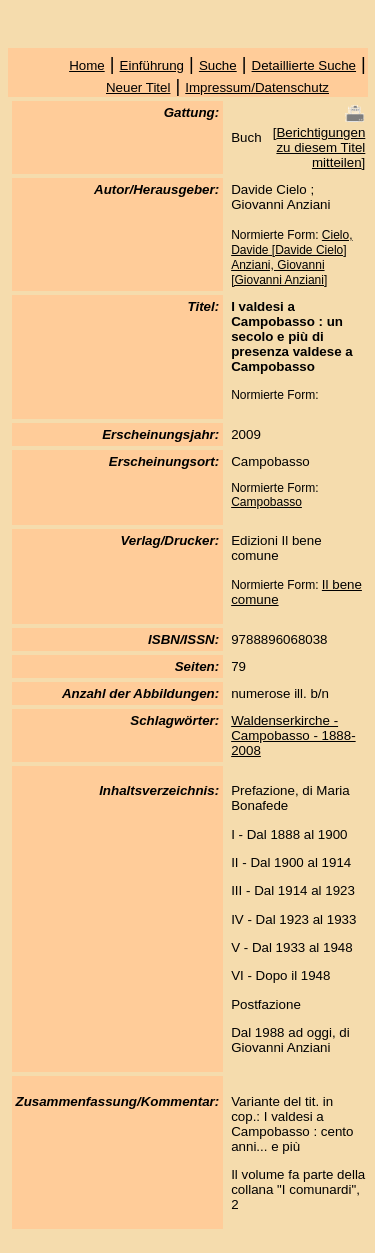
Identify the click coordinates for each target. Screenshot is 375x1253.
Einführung (152, 65)
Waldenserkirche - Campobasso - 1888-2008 (293, 735)
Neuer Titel (138, 87)
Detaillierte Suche (304, 65)
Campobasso (266, 502)
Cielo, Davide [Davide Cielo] (291, 242)
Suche (218, 65)
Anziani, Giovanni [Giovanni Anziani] (279, 272)
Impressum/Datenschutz (257, 87)
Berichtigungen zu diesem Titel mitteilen (320, 147)
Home (87, 65)
